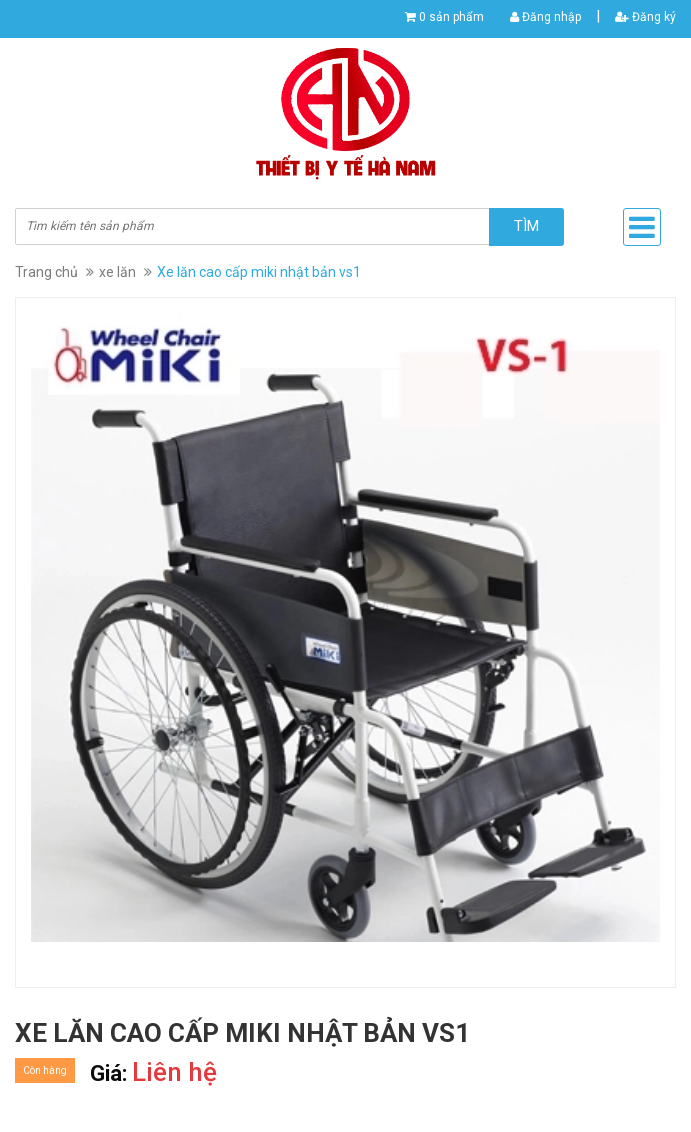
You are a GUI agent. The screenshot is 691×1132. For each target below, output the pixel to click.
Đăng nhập (545, 17)
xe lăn (117, 272)
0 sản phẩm (451, 17)
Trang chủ (46, 272)
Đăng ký (645, 17)
